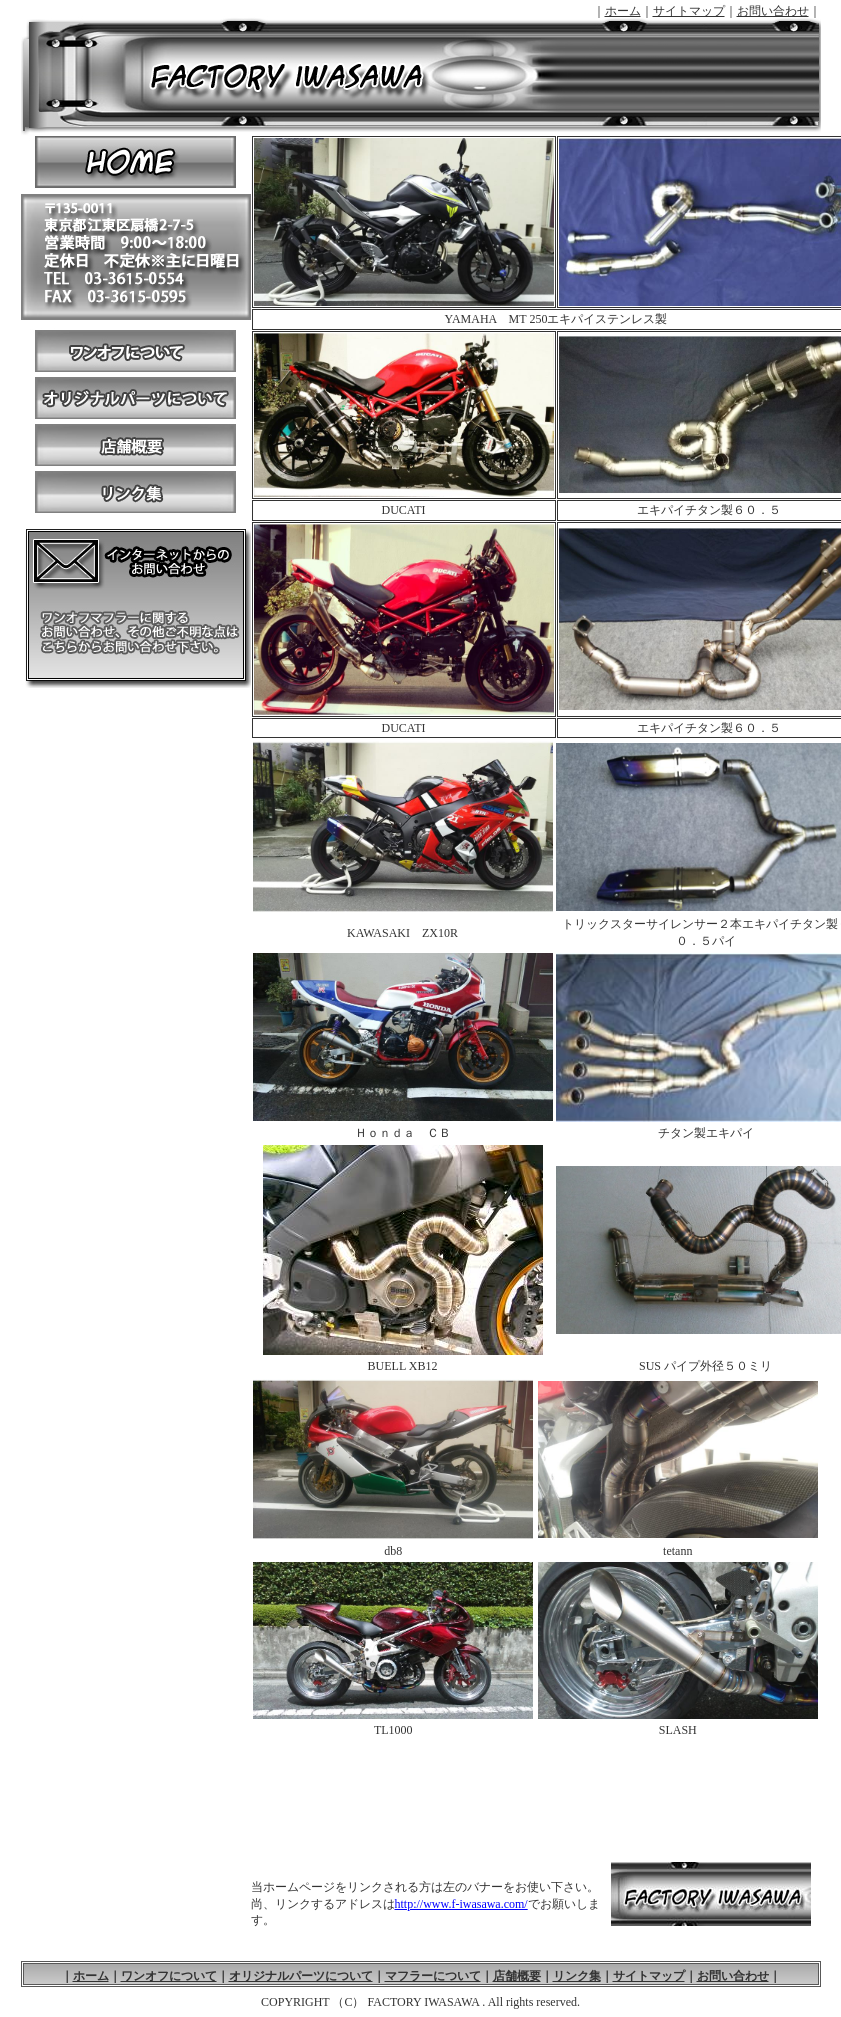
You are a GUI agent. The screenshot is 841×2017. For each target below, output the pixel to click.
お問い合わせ (773, 11)
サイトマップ (689, 11)
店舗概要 (136, 447)
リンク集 (136, 494)
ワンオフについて (136, 348)
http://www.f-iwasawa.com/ (461, 1904)
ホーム (623, 11)
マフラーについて (433, 1976)
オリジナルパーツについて (136, 400)
